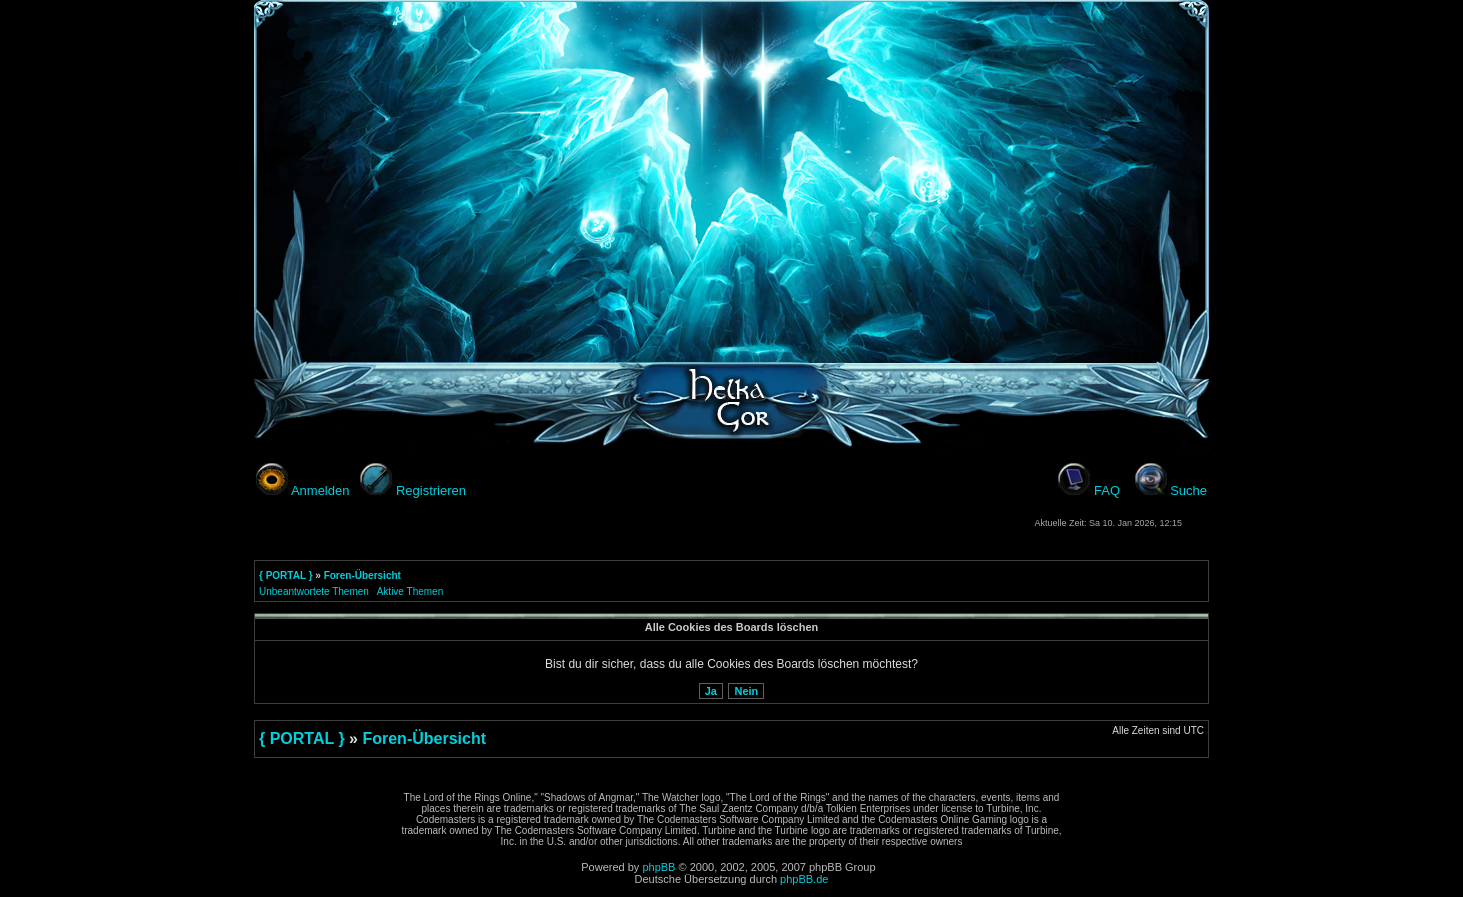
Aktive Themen (410, 591)
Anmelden (320, 490)
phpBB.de (804, 879)
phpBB (658, 867)
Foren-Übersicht (362, 575)
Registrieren (431, 490)
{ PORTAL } (286, 575)
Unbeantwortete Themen (314, 591)
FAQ (1107, 490)
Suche (1188, 490)
